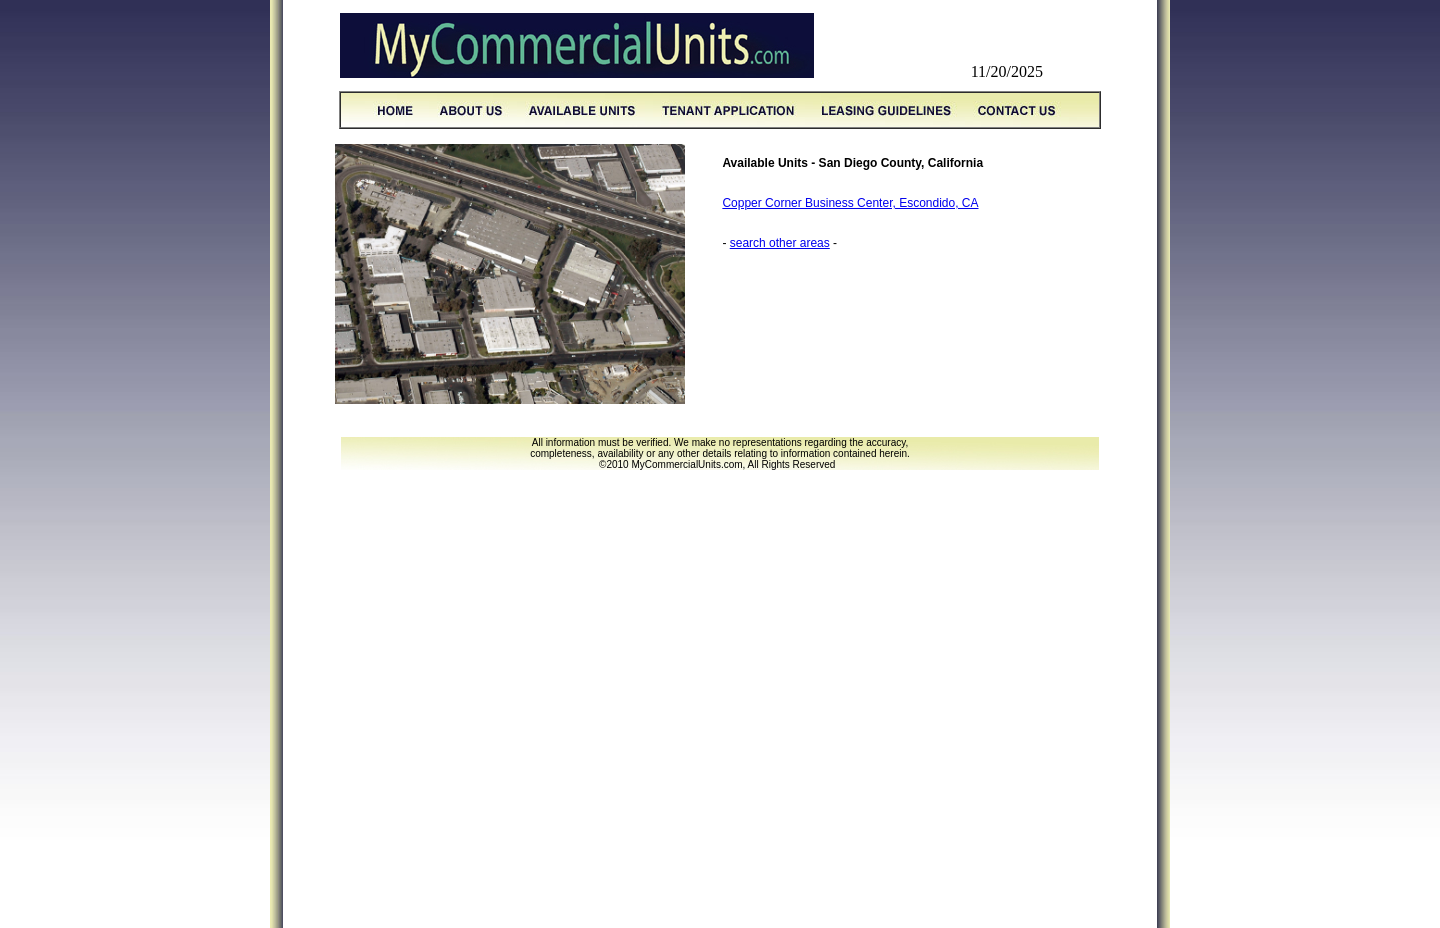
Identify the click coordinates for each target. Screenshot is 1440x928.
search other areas (780, 243)
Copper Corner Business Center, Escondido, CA (850, 203)
